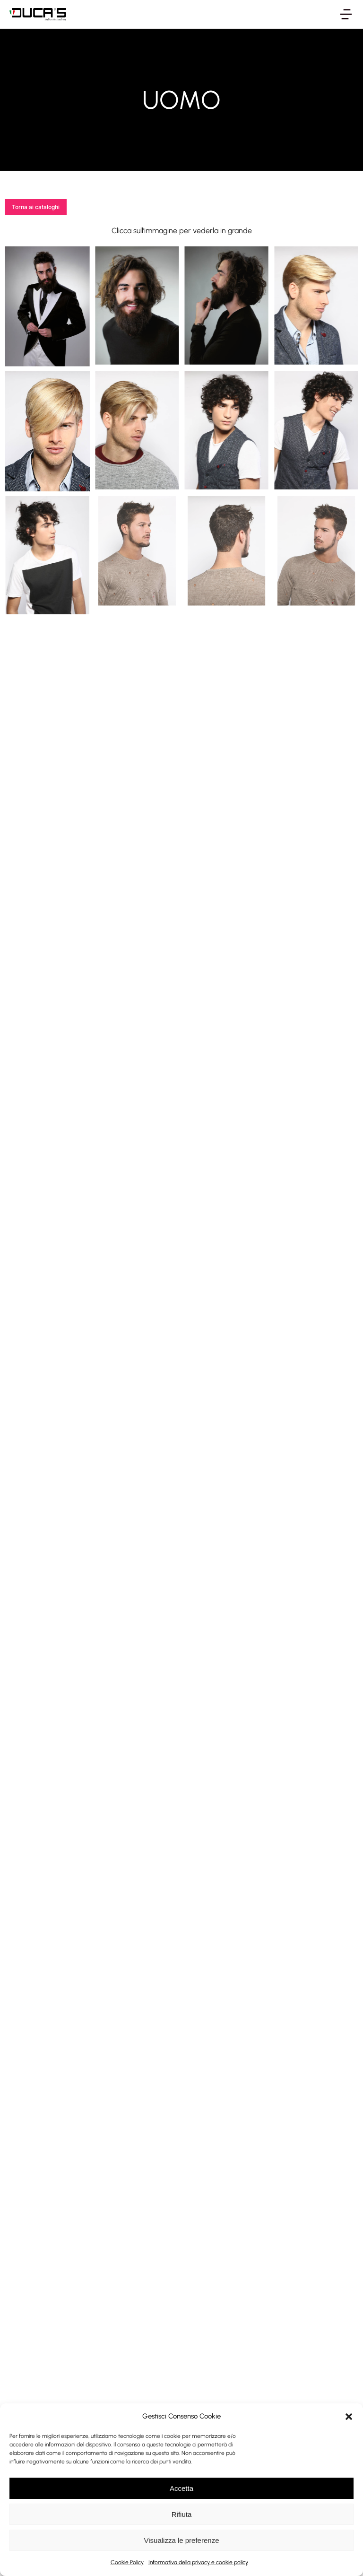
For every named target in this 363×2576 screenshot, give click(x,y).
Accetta (181, 2488)
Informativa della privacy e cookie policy (198, 2562)
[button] (349, 2416)
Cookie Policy (127, 2562)
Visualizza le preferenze (181, 2540)
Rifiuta (182, 2514)
